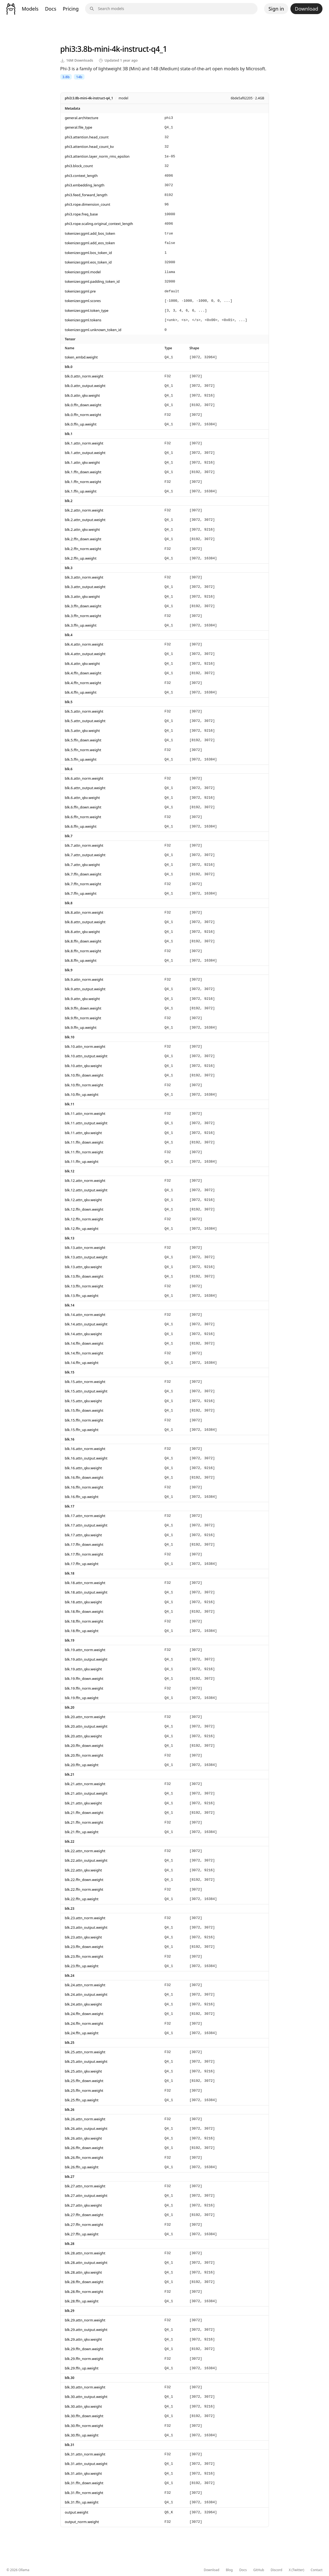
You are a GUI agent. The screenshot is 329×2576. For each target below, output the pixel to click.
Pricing (71, 8)
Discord (276, 2570)
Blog (229, 2570)
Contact (316, 2570)
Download (306, 8)
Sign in (276, 8)
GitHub (258, 2570)
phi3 (68, 49)
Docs (50, 8)
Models (30, 8)
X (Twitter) (296, 2570)
